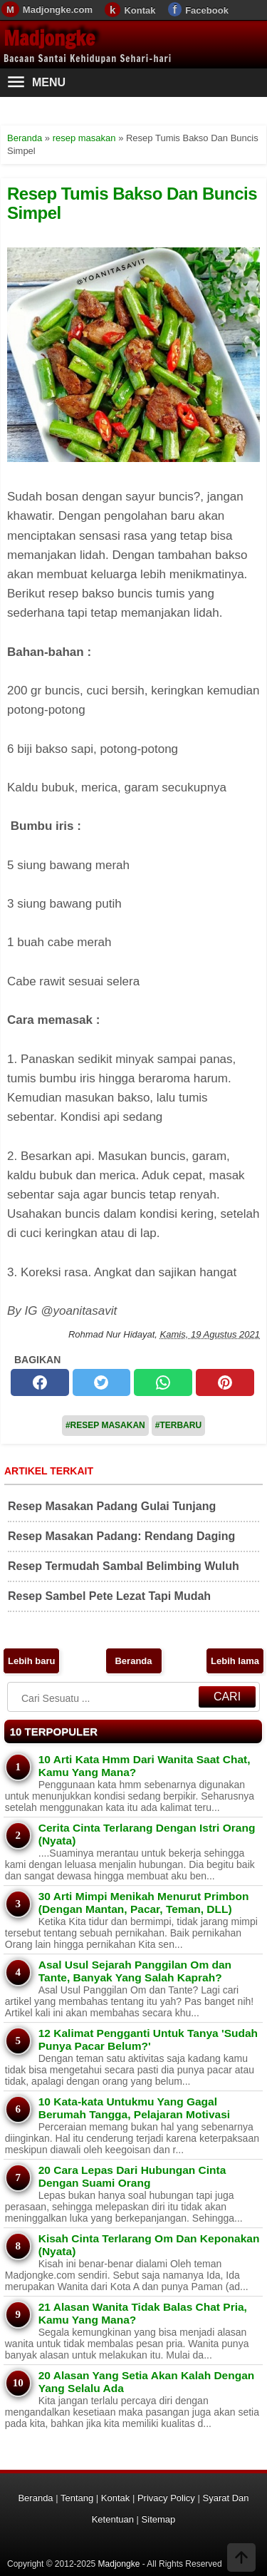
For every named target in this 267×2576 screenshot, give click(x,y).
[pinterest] (225, 1382)
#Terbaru (178, 1425)
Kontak (139, 10)
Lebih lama (235, 1661)
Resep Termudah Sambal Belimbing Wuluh (123, 1566)
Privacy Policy (166, 2498)
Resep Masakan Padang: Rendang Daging (121, 1536)
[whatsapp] (163, 1382)
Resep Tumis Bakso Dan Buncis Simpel (132, 203)
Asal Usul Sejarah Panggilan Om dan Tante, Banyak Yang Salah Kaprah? (134, 1971)
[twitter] (102, 1382)
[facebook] (40, 1382)
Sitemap (159, 2519)
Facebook (207, 10)
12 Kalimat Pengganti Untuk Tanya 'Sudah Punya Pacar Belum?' (148, 2039)
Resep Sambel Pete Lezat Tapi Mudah (109, 1596)
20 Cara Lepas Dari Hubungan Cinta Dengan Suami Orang (132, 2176)
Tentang (77, 2498)
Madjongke (49, 38)
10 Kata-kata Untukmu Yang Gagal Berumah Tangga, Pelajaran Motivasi (134, 2107)
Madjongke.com (58, 9)
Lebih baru (31, 1661)
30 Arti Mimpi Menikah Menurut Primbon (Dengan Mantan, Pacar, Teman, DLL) (143, 1902)
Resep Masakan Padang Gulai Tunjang (112, 1506)
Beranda (133, 1661)
